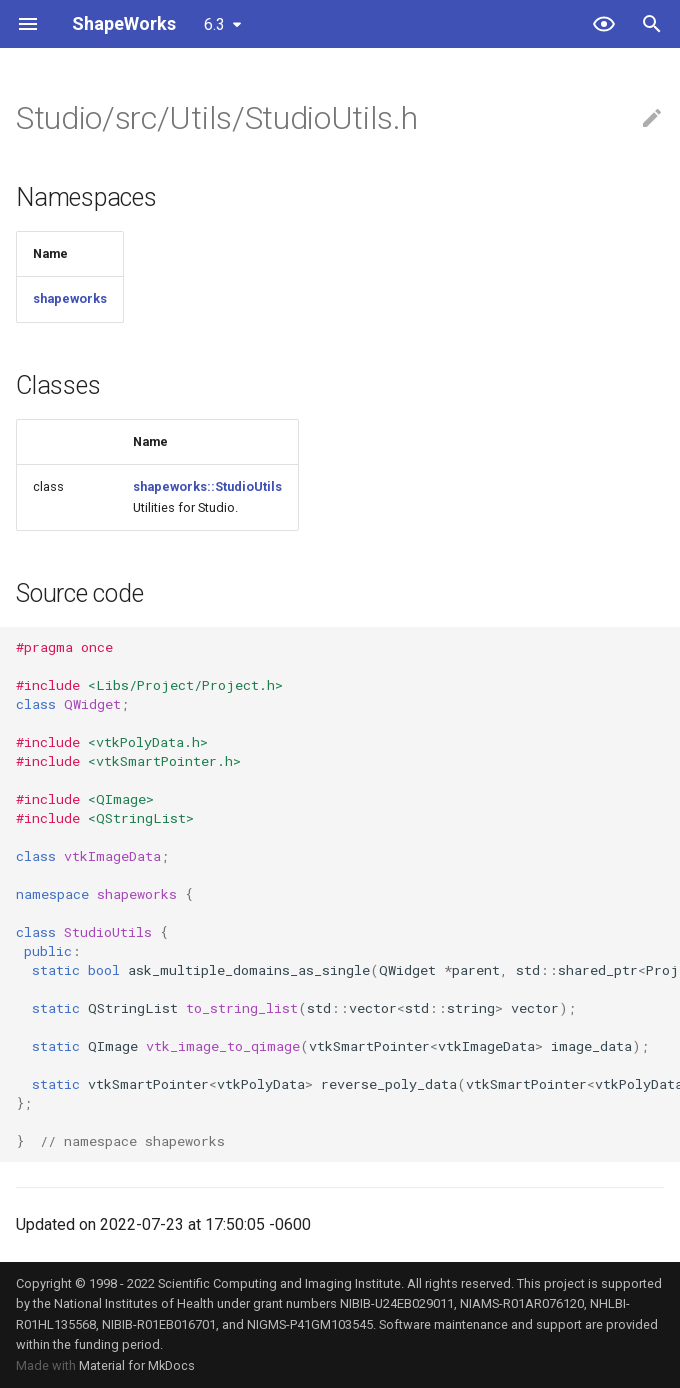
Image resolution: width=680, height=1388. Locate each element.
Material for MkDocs (137, 1365)
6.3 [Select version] (214, 24)
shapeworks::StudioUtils (207, 486)
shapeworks (70, 298)
